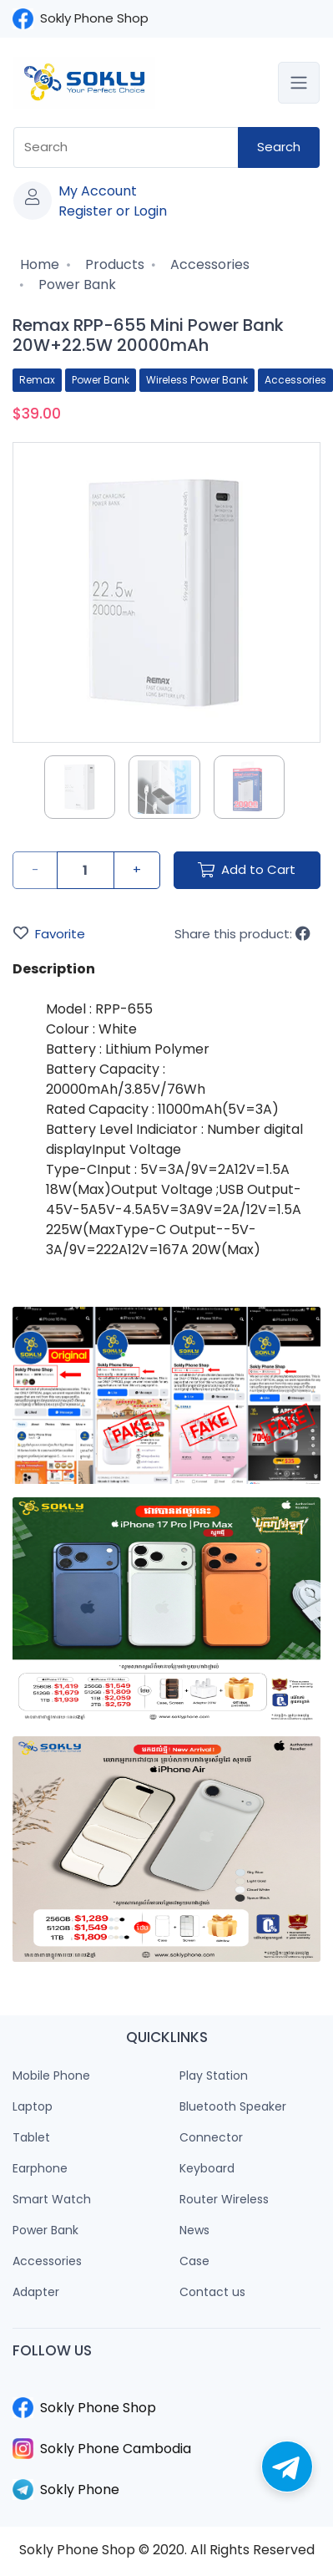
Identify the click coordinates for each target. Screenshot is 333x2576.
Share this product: (242, 934)
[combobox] (126, 147)
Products (113, 264)
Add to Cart (246, 869)
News (194, 2230)
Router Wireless (224, 2199)
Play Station (213, 2075)
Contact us (212, 2292)
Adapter (36, 2292)
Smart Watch (52, 2199)
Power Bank (75, 284)
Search (278, 146)
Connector (211, 2137)
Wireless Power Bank (197, 380)
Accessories (208, 264)
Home (38, 264)
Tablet (31, 2137)
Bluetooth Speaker (232, 2106)
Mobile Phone (51, 2075)
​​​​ (166, 2387)
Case (194, 2261)
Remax (37, 380)
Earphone (40, 2168)
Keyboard (207, 2168)
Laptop (33, 2106)
